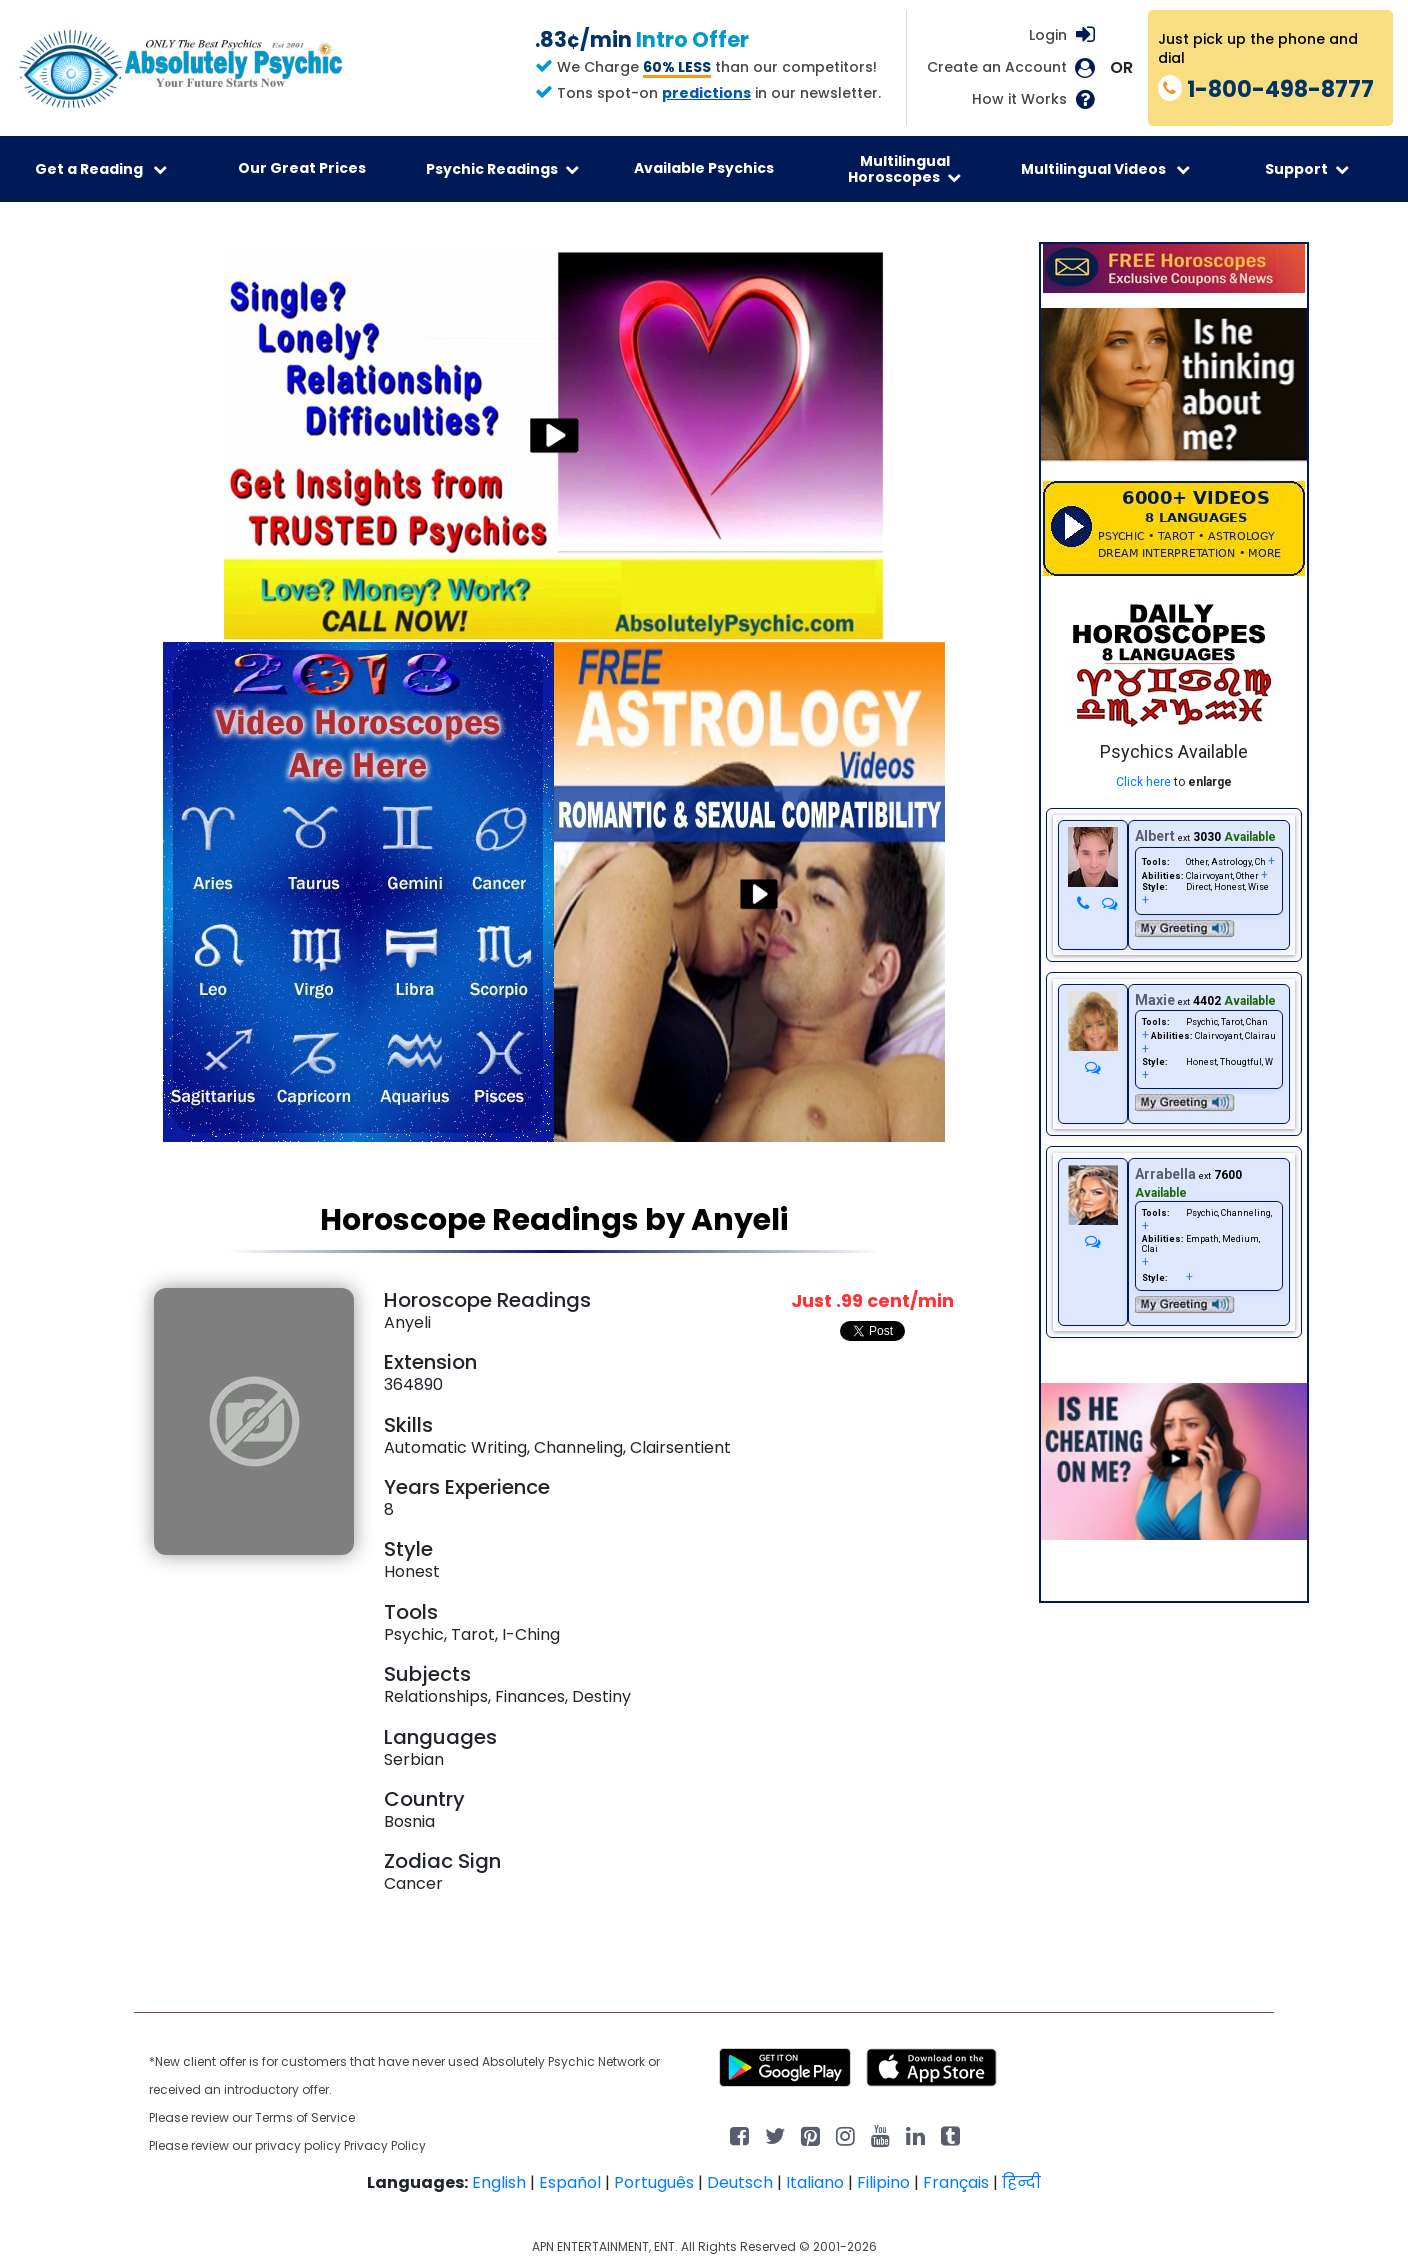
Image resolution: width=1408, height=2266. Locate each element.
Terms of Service (305, 2117)
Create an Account (997, 67)
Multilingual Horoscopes (904, 169)
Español (570, 2182)
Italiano (815, 2182)
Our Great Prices (302, 168)
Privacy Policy (385, 2145)
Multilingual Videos (1105, 169)
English (499, 2182)
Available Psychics (704, 168)
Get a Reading (101, 169)
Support (1307, 169)
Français (956, 2182)
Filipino (883, 2182)
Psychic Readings (502, 169)
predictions (706, 93)
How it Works (1019, 99)
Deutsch (740, 2182)
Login (1048, 35)
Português (654, 2182)
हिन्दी (1021, 2182)
